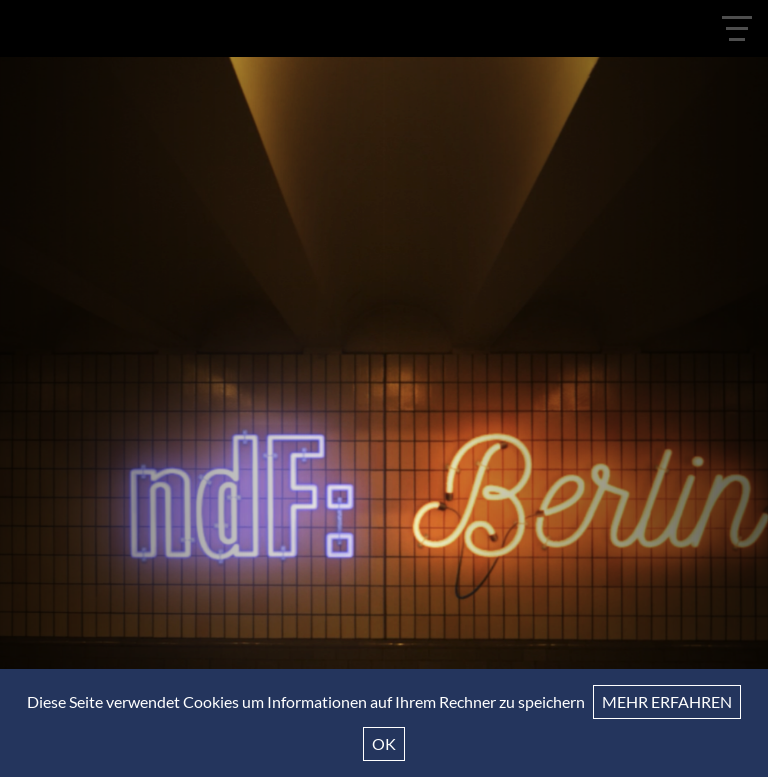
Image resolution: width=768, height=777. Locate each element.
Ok (384, 743)
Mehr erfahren (667, 701)
